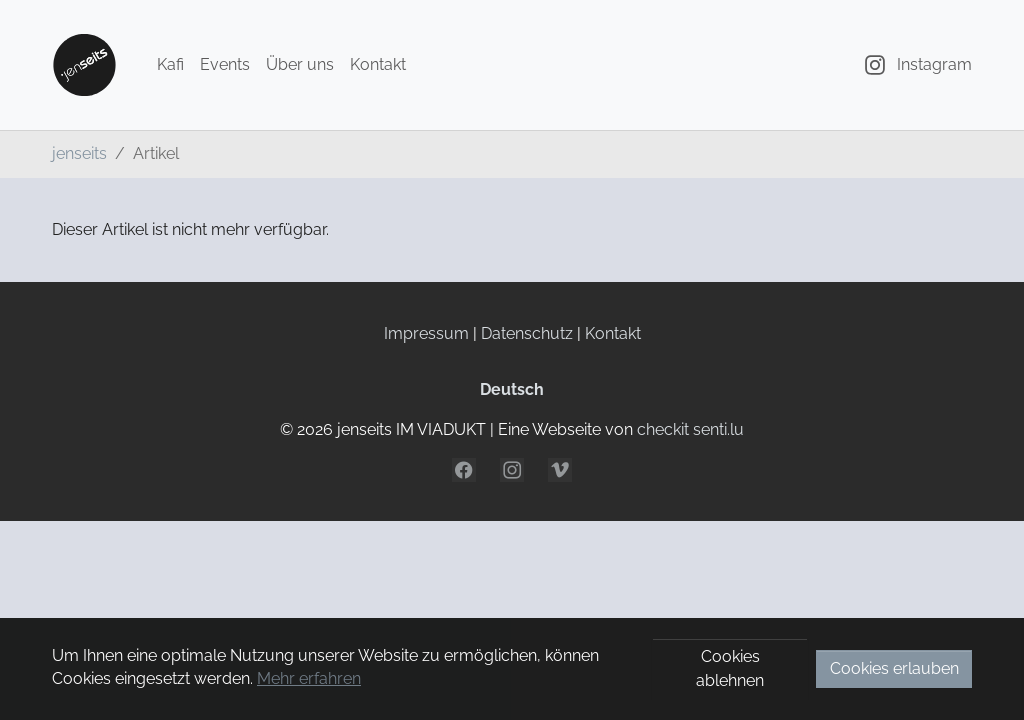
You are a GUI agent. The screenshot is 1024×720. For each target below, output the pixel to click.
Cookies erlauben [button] (894, 668)
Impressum (426, 333)
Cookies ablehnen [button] (730, 668)
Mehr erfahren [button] (309, 678)
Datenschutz (527, 333)
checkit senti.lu (690, 429)
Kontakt (613, 333)
